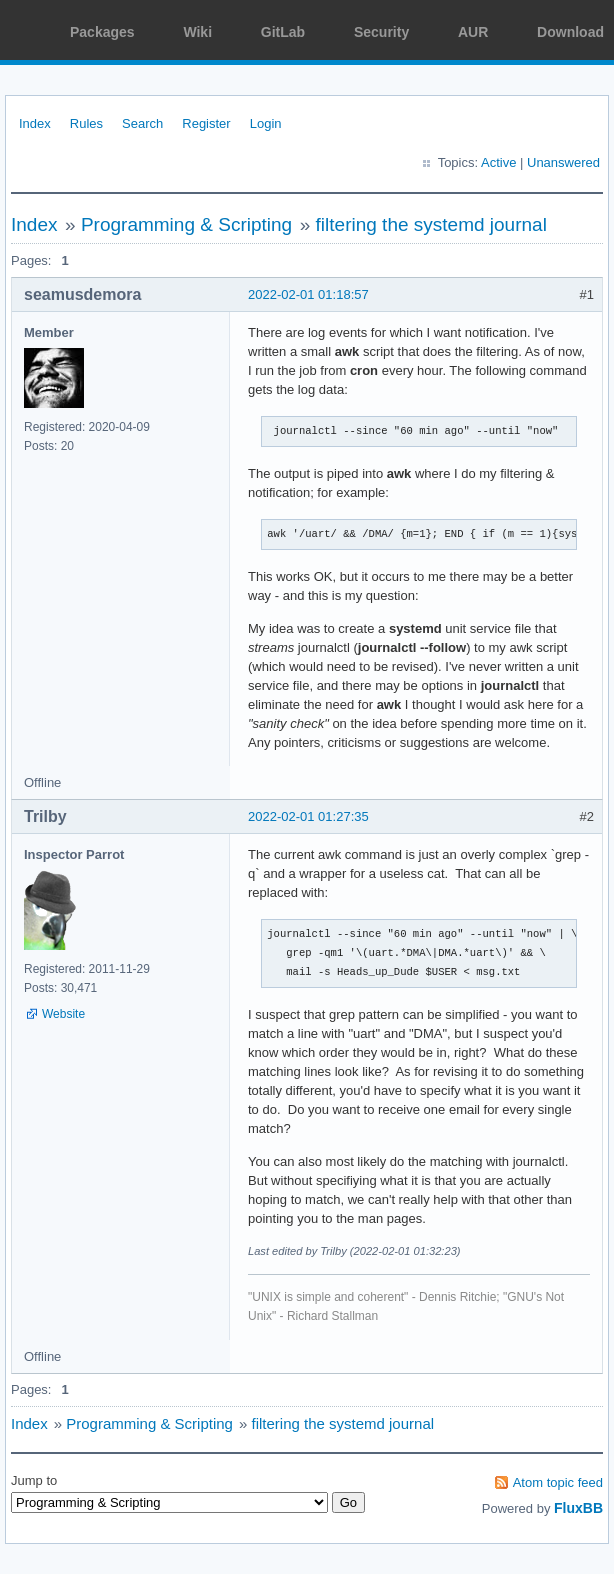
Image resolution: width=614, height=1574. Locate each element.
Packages (102, 32)
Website (63, 1014)
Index (35, 123)
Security (381, 32)
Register (206, 123)
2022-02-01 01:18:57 (308, 294)
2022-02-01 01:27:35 (308, 816)
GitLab (283, 32)
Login (266, 123)
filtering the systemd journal (431, 224)
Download (570, 32)
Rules (86, 123)
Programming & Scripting (186, 224)
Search (142, 123)
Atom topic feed (558, 1482)
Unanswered (563, 162)
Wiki (197, 32)
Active (498, 162)
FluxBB (578, 1508)
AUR (473, 32)
